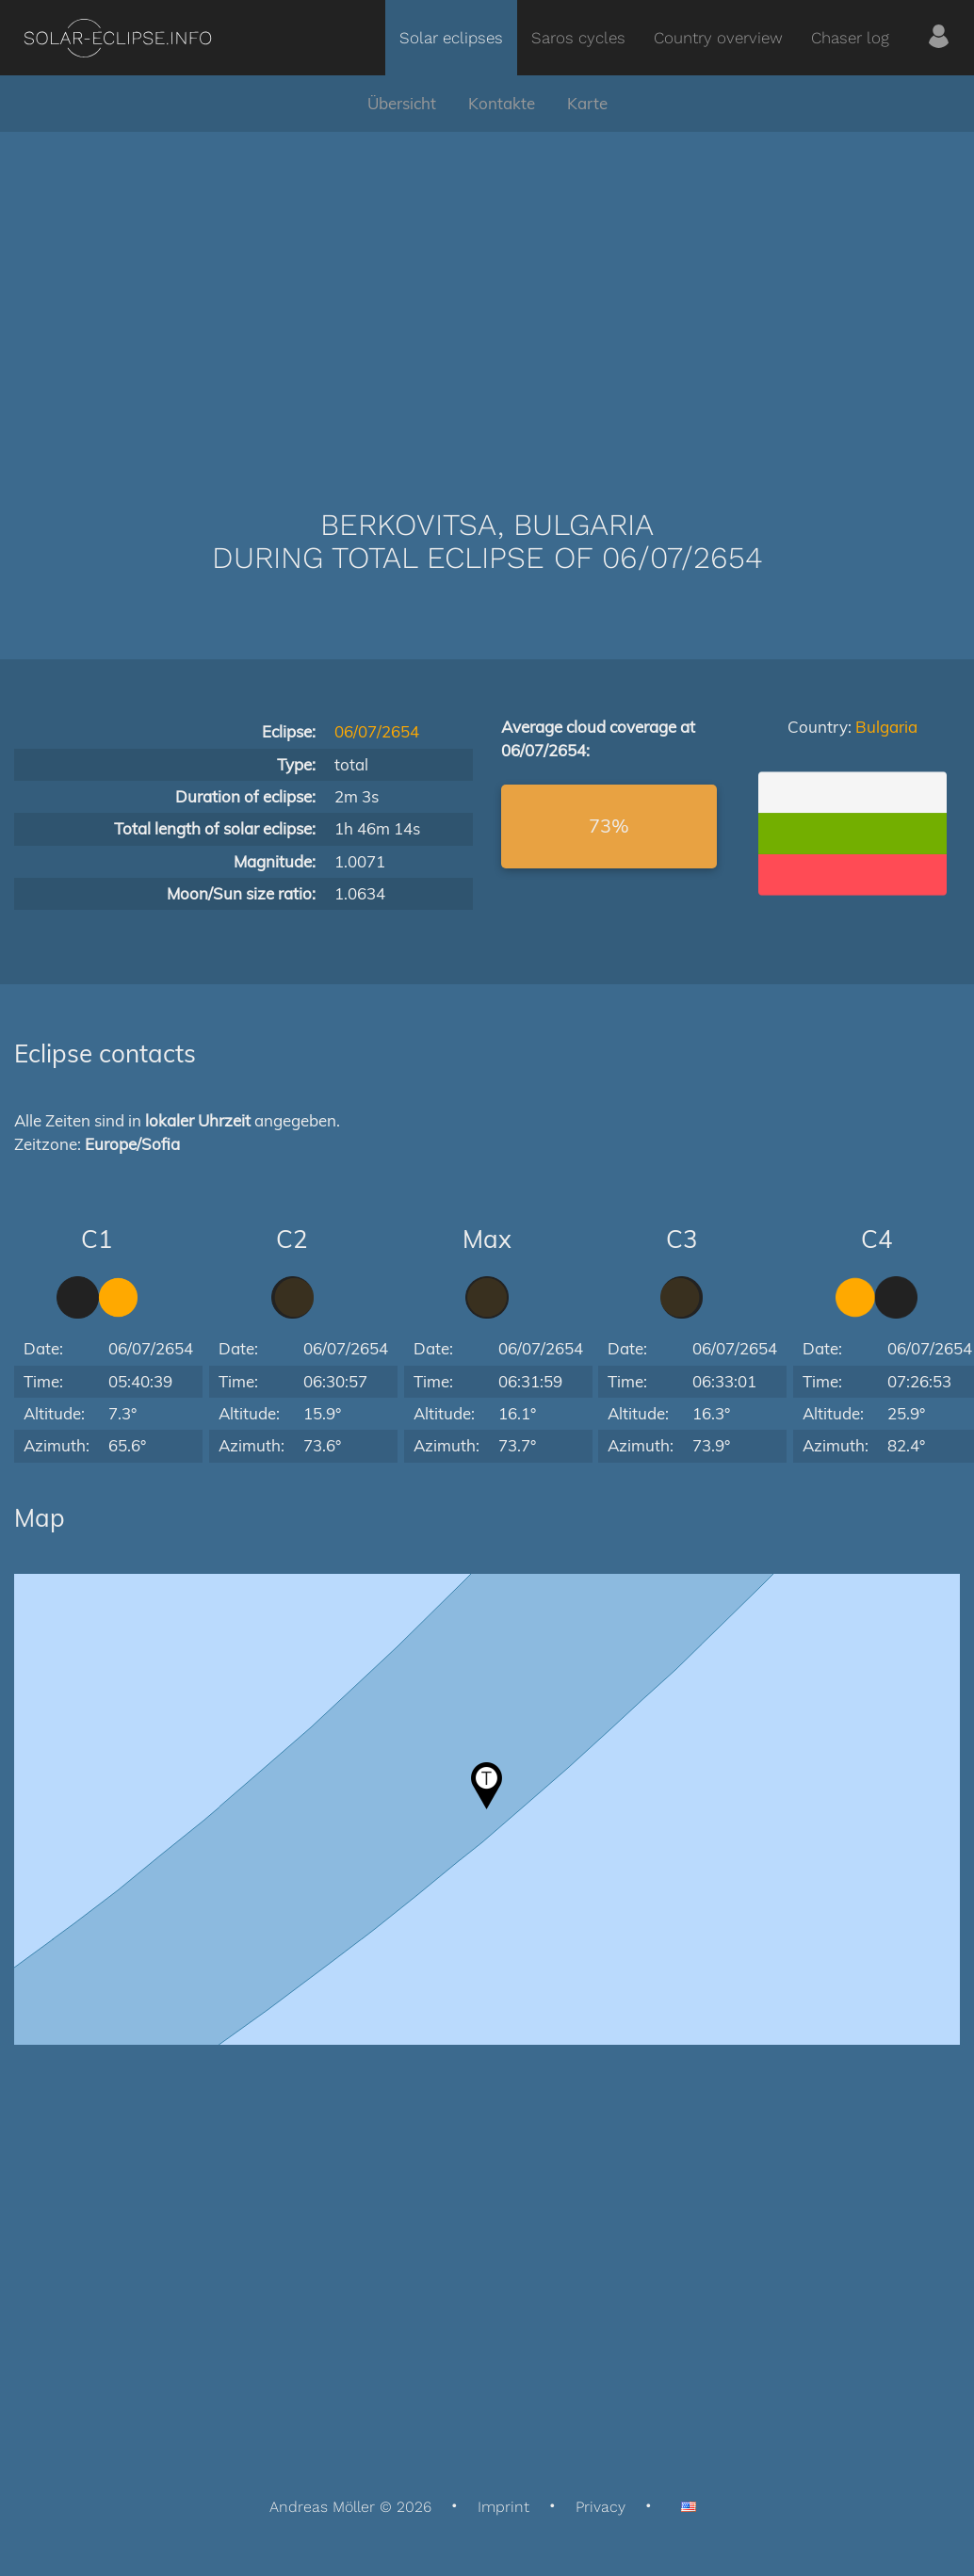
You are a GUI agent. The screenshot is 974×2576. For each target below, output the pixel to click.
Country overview (718, 37)
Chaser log (850, 37)
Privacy (600, 2507)
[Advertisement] (487, 292)
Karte (587, 103)
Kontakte (501, 103)
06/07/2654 (376, 731)
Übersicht (401, 103)
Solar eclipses (451, 37)
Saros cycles (578, 37)
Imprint (503, 2507)
